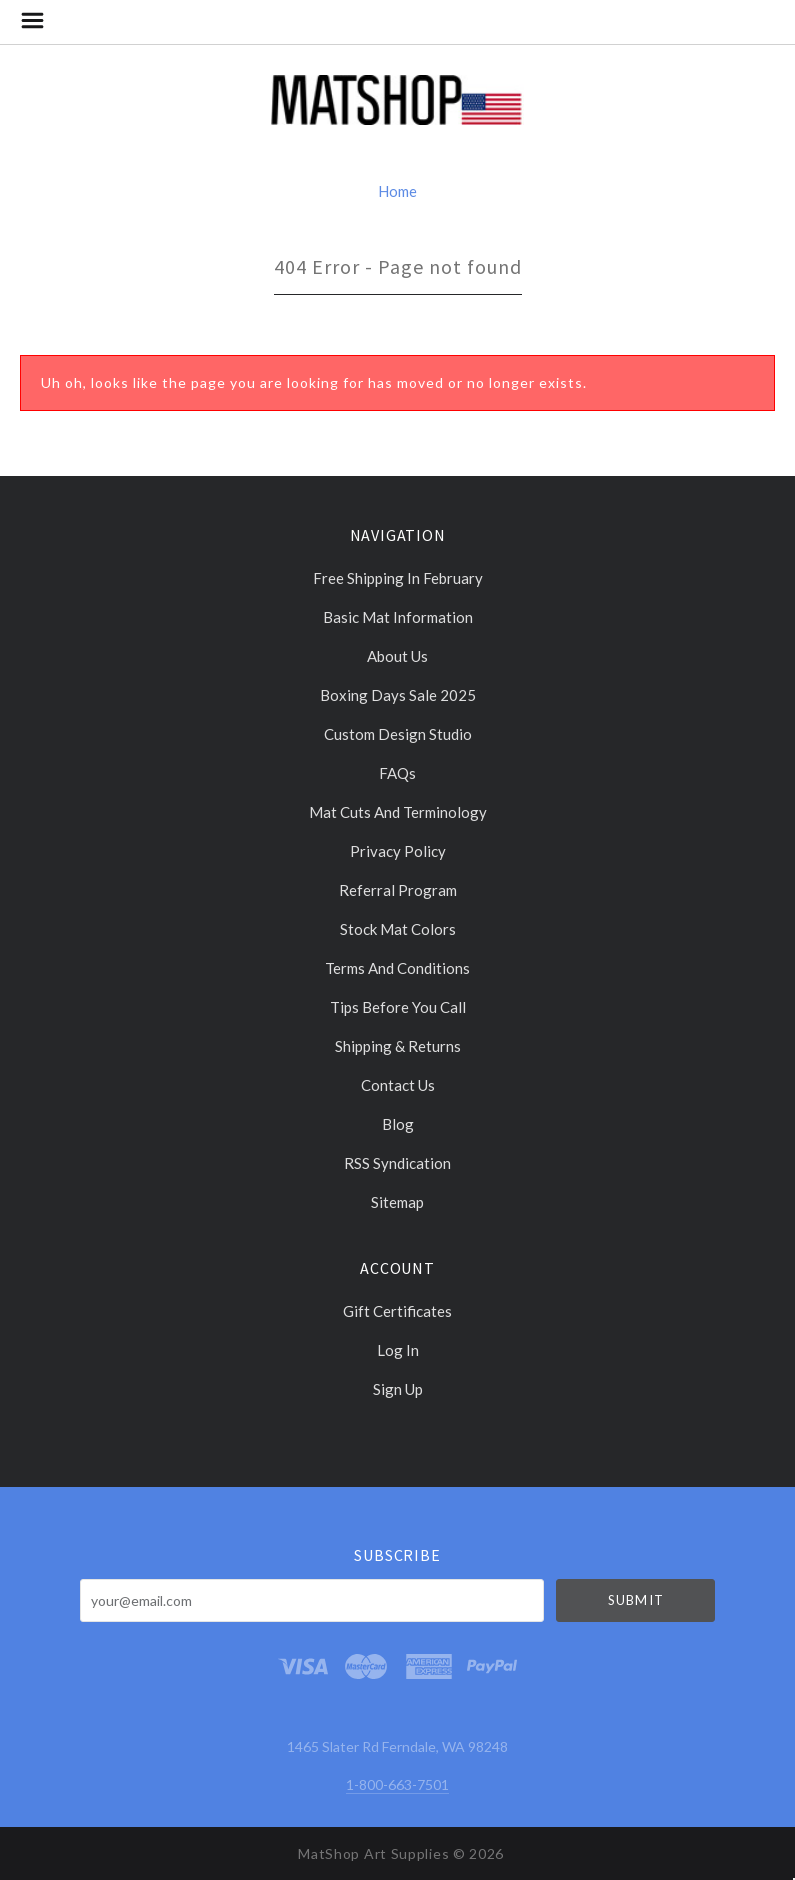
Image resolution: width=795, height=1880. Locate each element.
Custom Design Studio (398, 734)
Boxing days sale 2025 (398, 695)
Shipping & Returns (398, 1046)
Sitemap (397, 1201)
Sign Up (398, 1388)
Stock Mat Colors (398, 929)
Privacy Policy (398, 851)
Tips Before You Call (398, 1007)
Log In (398, 1350)
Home (397, 191)
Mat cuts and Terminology (398, 812)
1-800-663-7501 (397, 1784)
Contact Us (398, 1085)
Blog (398, 1124)
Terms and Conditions (397, 968)
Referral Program (398, 890)
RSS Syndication (397, 1163)
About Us (397, 656)
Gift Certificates (397, 1311)
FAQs (397, 773)
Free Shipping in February (398, 578)
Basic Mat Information (398, 617)
